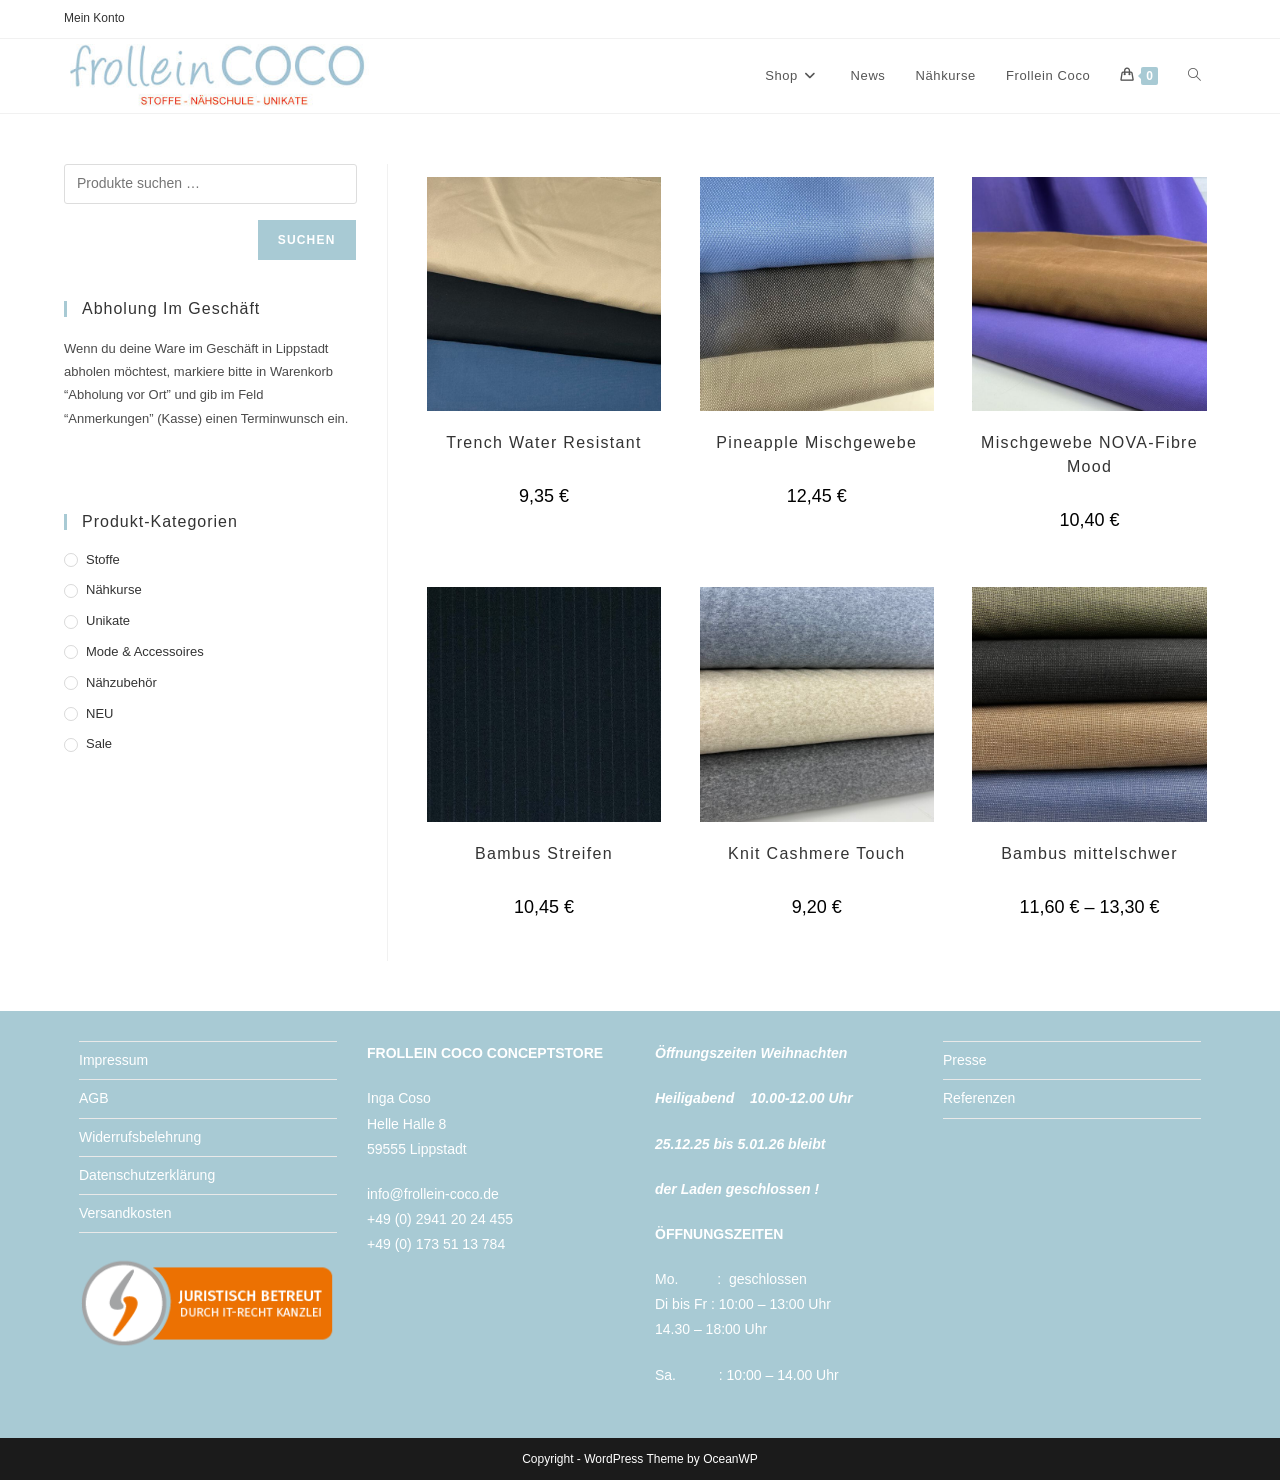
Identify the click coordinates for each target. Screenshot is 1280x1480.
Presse (965, 1060)
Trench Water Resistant (543, 442)
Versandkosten (125, 1213)
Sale (99, 743)
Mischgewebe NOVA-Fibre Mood (1089, 454)
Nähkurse (114, 589)
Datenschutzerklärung (147, 1175)
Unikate (108, 620)
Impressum (113, 1060)
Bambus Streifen (544, 853)
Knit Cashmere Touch (816, 853)
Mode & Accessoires (145, 651)
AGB (94, 1098)
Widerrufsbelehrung (140, 1137)
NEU (99, 713)
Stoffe (103, 559)
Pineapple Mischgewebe (816, 442)
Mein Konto (94, 18)
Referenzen (979, 1098)
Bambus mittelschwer (1089, 853)
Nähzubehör (121, 682)
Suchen (307, 240)
